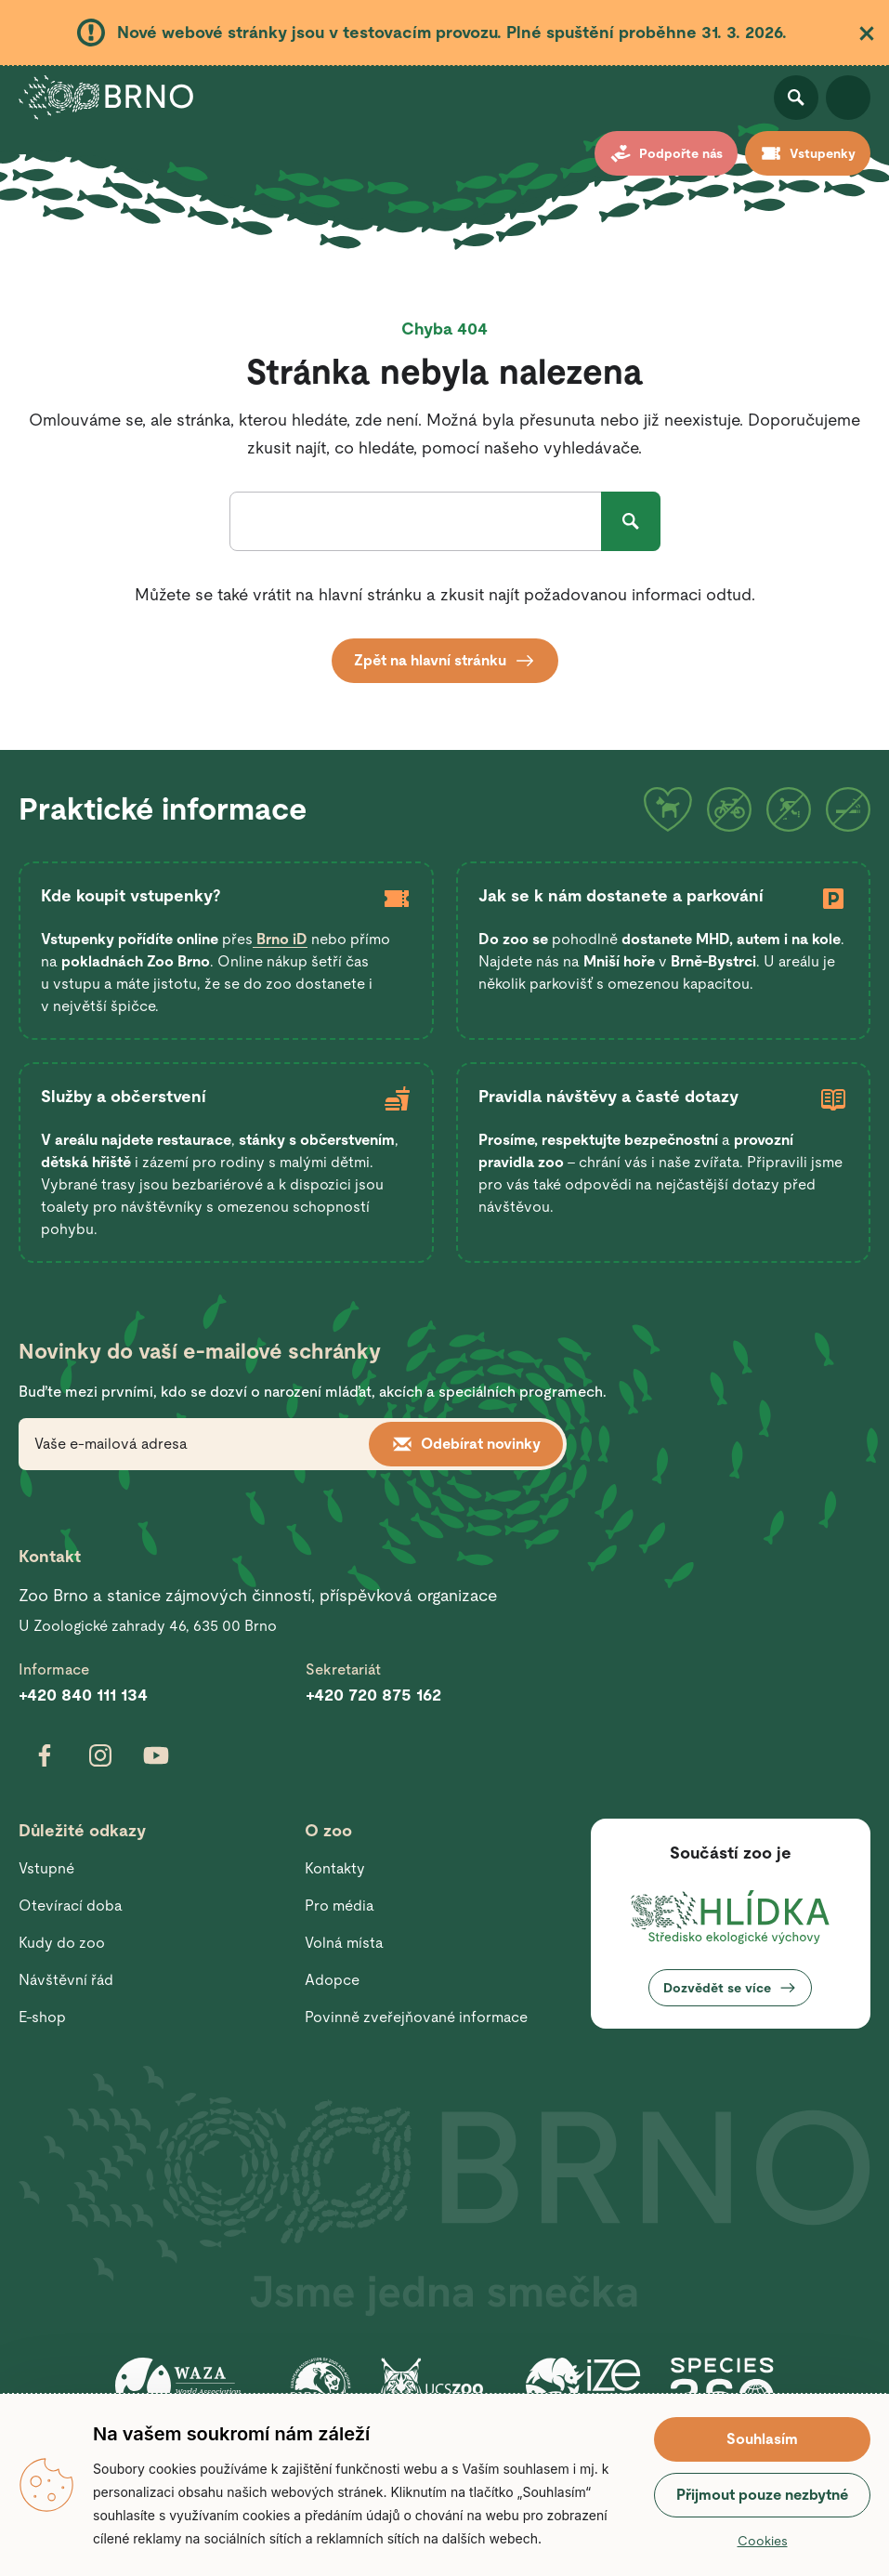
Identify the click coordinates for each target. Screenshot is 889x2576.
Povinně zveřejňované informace (416, 2017)
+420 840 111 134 (83, 1694)
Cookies (763, 2540)
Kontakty (335, 1868)
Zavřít (866, 33)
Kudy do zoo (62, 1943)
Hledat (630, 521)
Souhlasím (762, 2439)
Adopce (332, 1980)
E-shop (42, 2017)
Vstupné (46, 1868)
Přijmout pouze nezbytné (762, 2495)
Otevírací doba (71, 1905)
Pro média (339, 1905)
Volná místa (344, 1943)
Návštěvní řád (66, 1980)
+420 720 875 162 (373, 1694)
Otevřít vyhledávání (796, 97)
